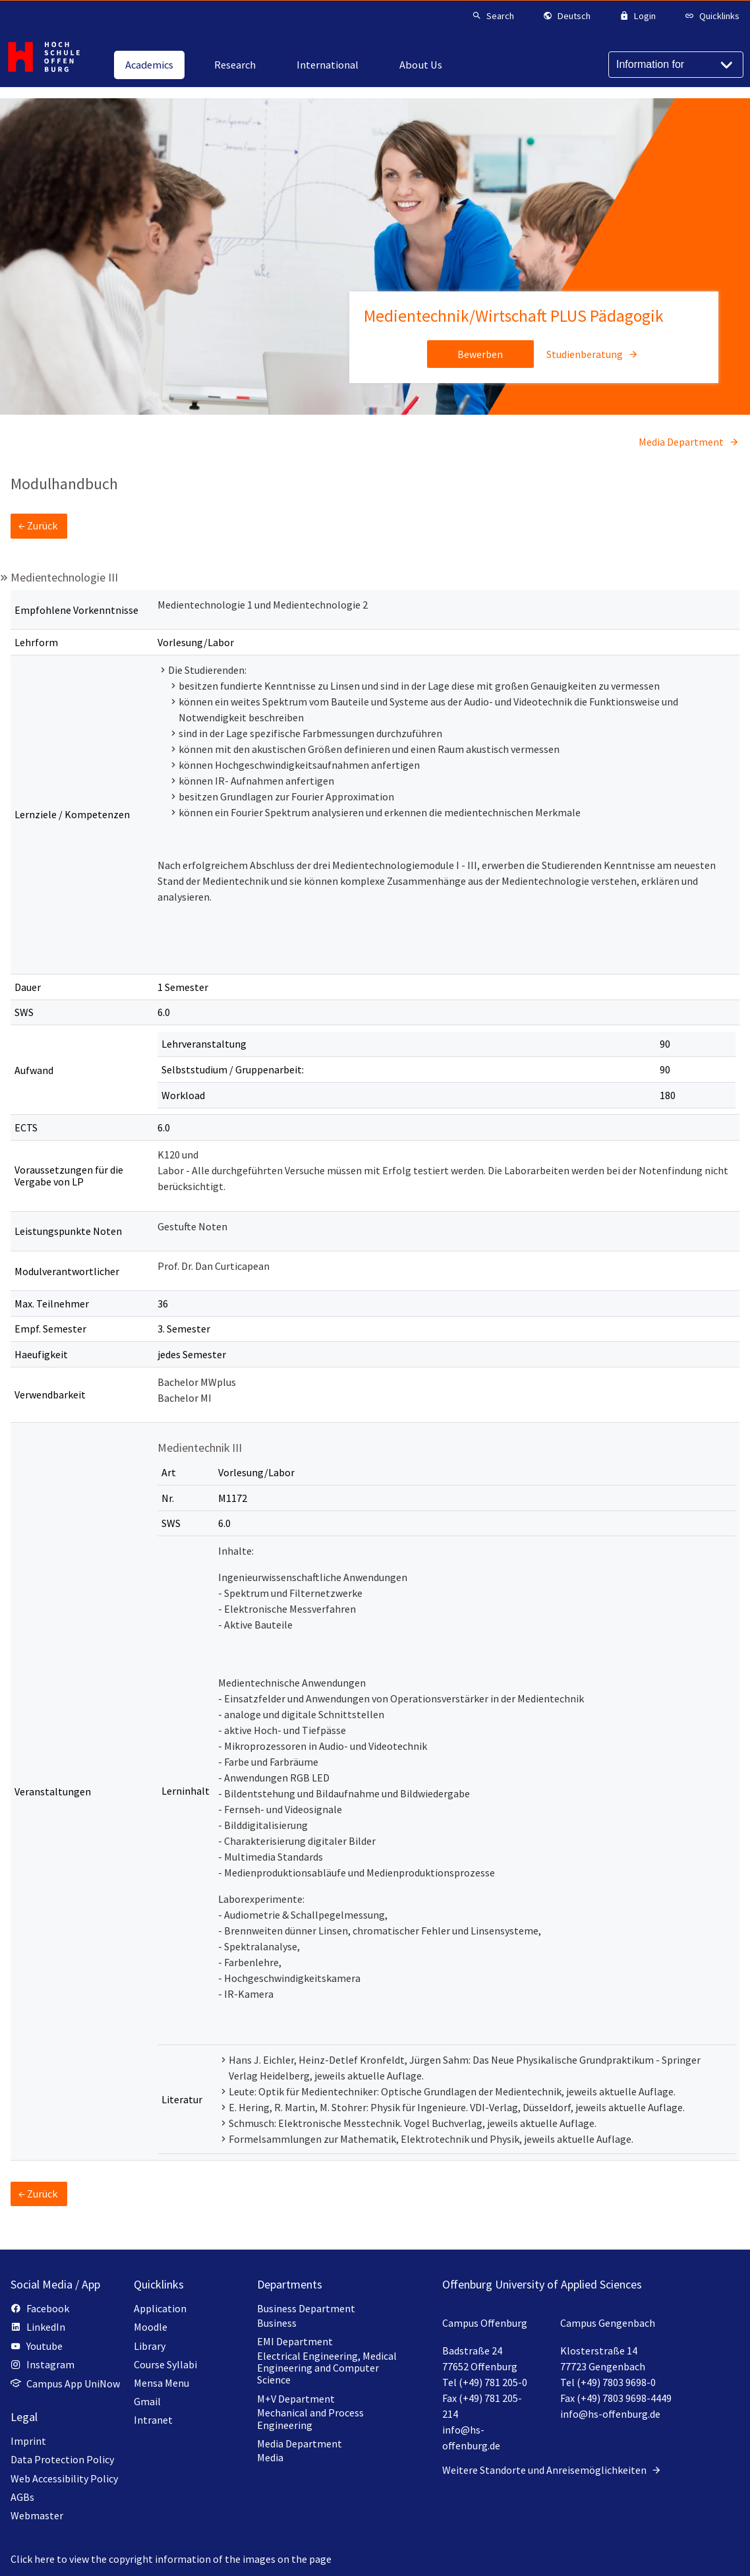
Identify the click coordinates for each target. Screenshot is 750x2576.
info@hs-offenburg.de (610, 2413)
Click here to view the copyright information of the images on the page (171, 2558)
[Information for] (675, 64)
